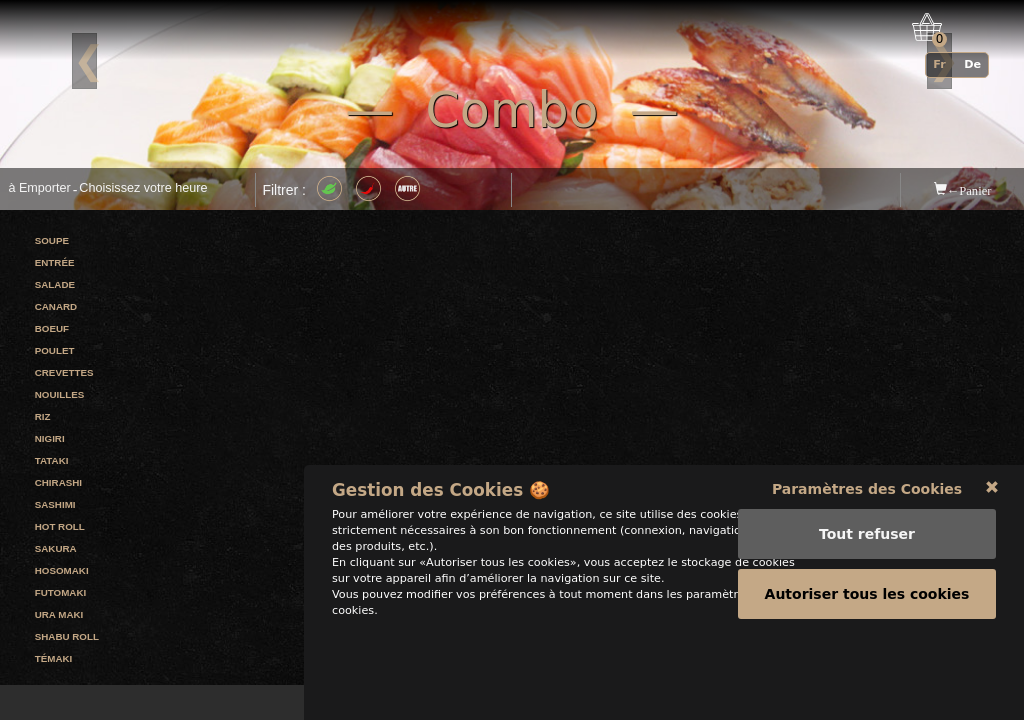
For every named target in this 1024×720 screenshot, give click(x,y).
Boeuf (52, 328)
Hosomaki (62, 570)
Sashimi (55, 504)
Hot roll (60, 526)
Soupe (52, 240)
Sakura (56, 548)
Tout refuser (867, 609)
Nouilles (60, 394)
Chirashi (58, 482)
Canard (56, 306)
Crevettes (64, 372)
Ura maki (59, 614)
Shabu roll (67, 636)
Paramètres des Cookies (867, 564)
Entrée (55, 262)
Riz (43, 416)
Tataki (52, 460)
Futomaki (61, 592)
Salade (55, 284)
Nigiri (50, 438)
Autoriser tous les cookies (867, 669)
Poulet (55, 350)
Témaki (54, 658)
